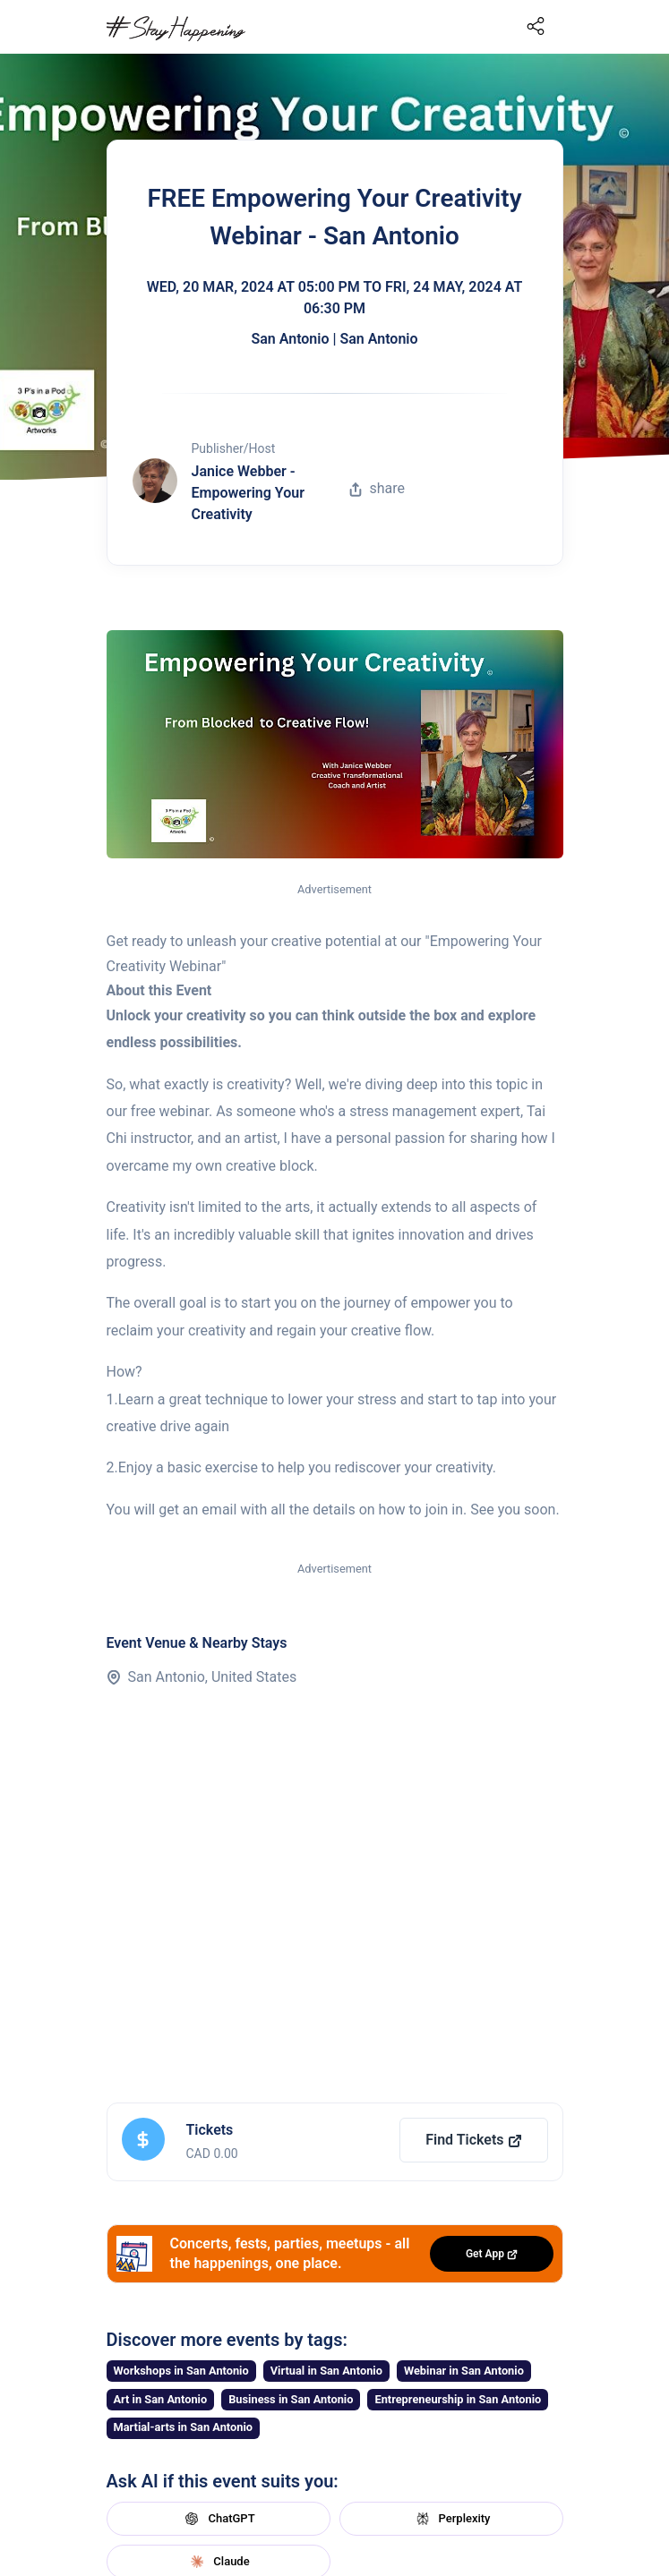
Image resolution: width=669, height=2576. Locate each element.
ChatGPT (217, 2518)
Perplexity (451, 2518)
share (377, 488)
